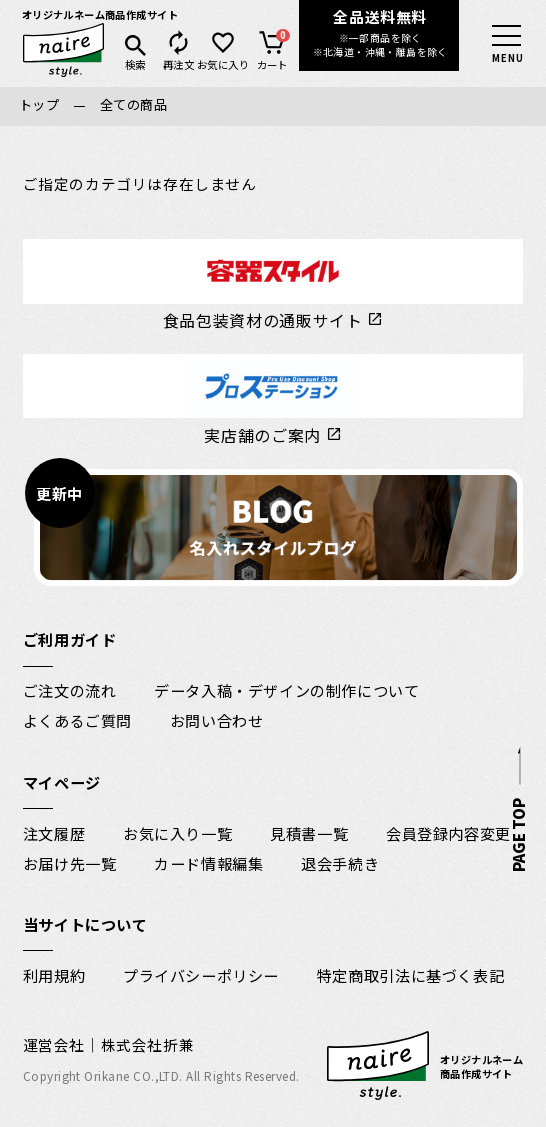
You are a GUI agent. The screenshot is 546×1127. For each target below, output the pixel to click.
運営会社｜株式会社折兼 (108, 1044)
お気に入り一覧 (177, 833)
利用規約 (54, 975)
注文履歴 (54, 833)
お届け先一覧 (70, 863)
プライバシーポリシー (201, 975)
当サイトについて (85, 924)
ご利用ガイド (70, 639)
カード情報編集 (208, 863)
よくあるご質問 (77, 720)
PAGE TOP (516, 835)
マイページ (62, 782)
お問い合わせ (217, 720)
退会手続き (340, 863)
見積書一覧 (309, 833)
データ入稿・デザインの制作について (286, 690)
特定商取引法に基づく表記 (410, 975)
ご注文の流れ (70, 690)
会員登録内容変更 (448, 833)
